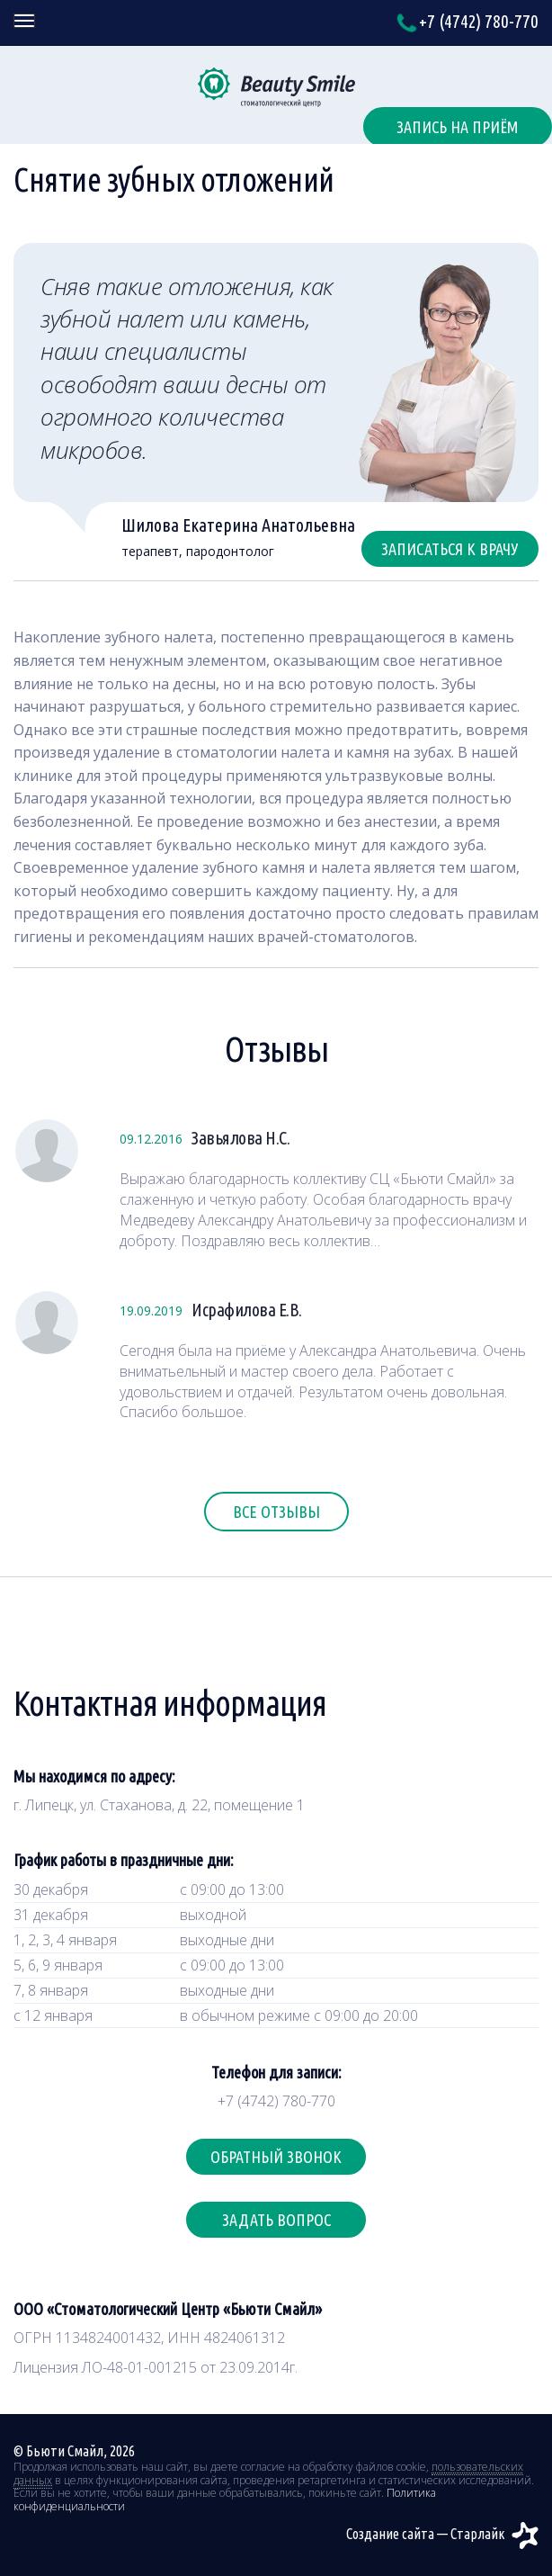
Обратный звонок (276, 2157)
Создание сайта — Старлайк (442, 2534)
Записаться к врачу (450, 549)
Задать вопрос (276, 2220)
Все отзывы (276, 1512)
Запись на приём (457, 127)
